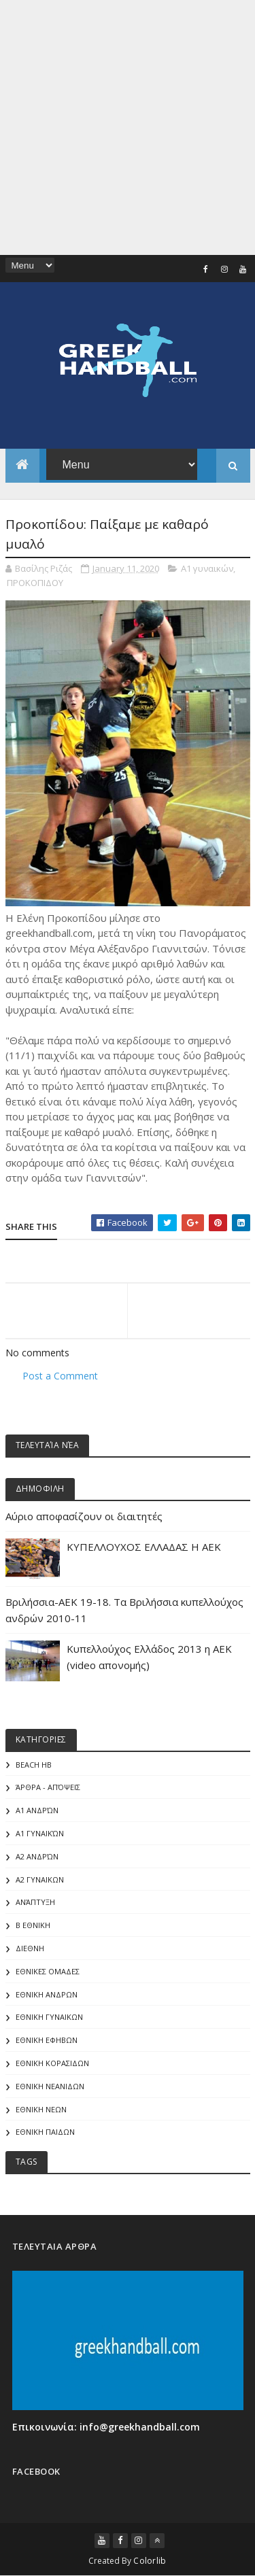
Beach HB (34, 1764)
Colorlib (149, 2560)
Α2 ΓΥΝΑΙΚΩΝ (40, 1879)
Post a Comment (60, 1375)
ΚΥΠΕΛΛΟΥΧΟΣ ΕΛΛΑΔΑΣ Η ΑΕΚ (144, 1546)
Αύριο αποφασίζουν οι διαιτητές (84, 1516)
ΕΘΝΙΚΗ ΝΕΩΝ (41, 2109)
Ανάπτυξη (35, 1902)
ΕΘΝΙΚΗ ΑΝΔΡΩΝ (47, 1994)
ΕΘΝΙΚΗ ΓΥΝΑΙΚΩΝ (49, 2017)
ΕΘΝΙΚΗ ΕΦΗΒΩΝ (47, 2040)
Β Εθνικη (33, 1925)
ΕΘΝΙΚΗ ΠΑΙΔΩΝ (45, 2132)
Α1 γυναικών (207, 568)
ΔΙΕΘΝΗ (30, 1948)
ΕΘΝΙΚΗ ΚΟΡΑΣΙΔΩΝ (52, 2063)
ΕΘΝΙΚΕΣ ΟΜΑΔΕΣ (48, 1971)
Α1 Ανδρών (37, 1810)
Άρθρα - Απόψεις (48, 1787)
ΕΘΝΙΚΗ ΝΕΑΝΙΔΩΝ (50, 2086)
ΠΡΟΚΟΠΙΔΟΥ (35, 583)
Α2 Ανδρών (37, 1856)
